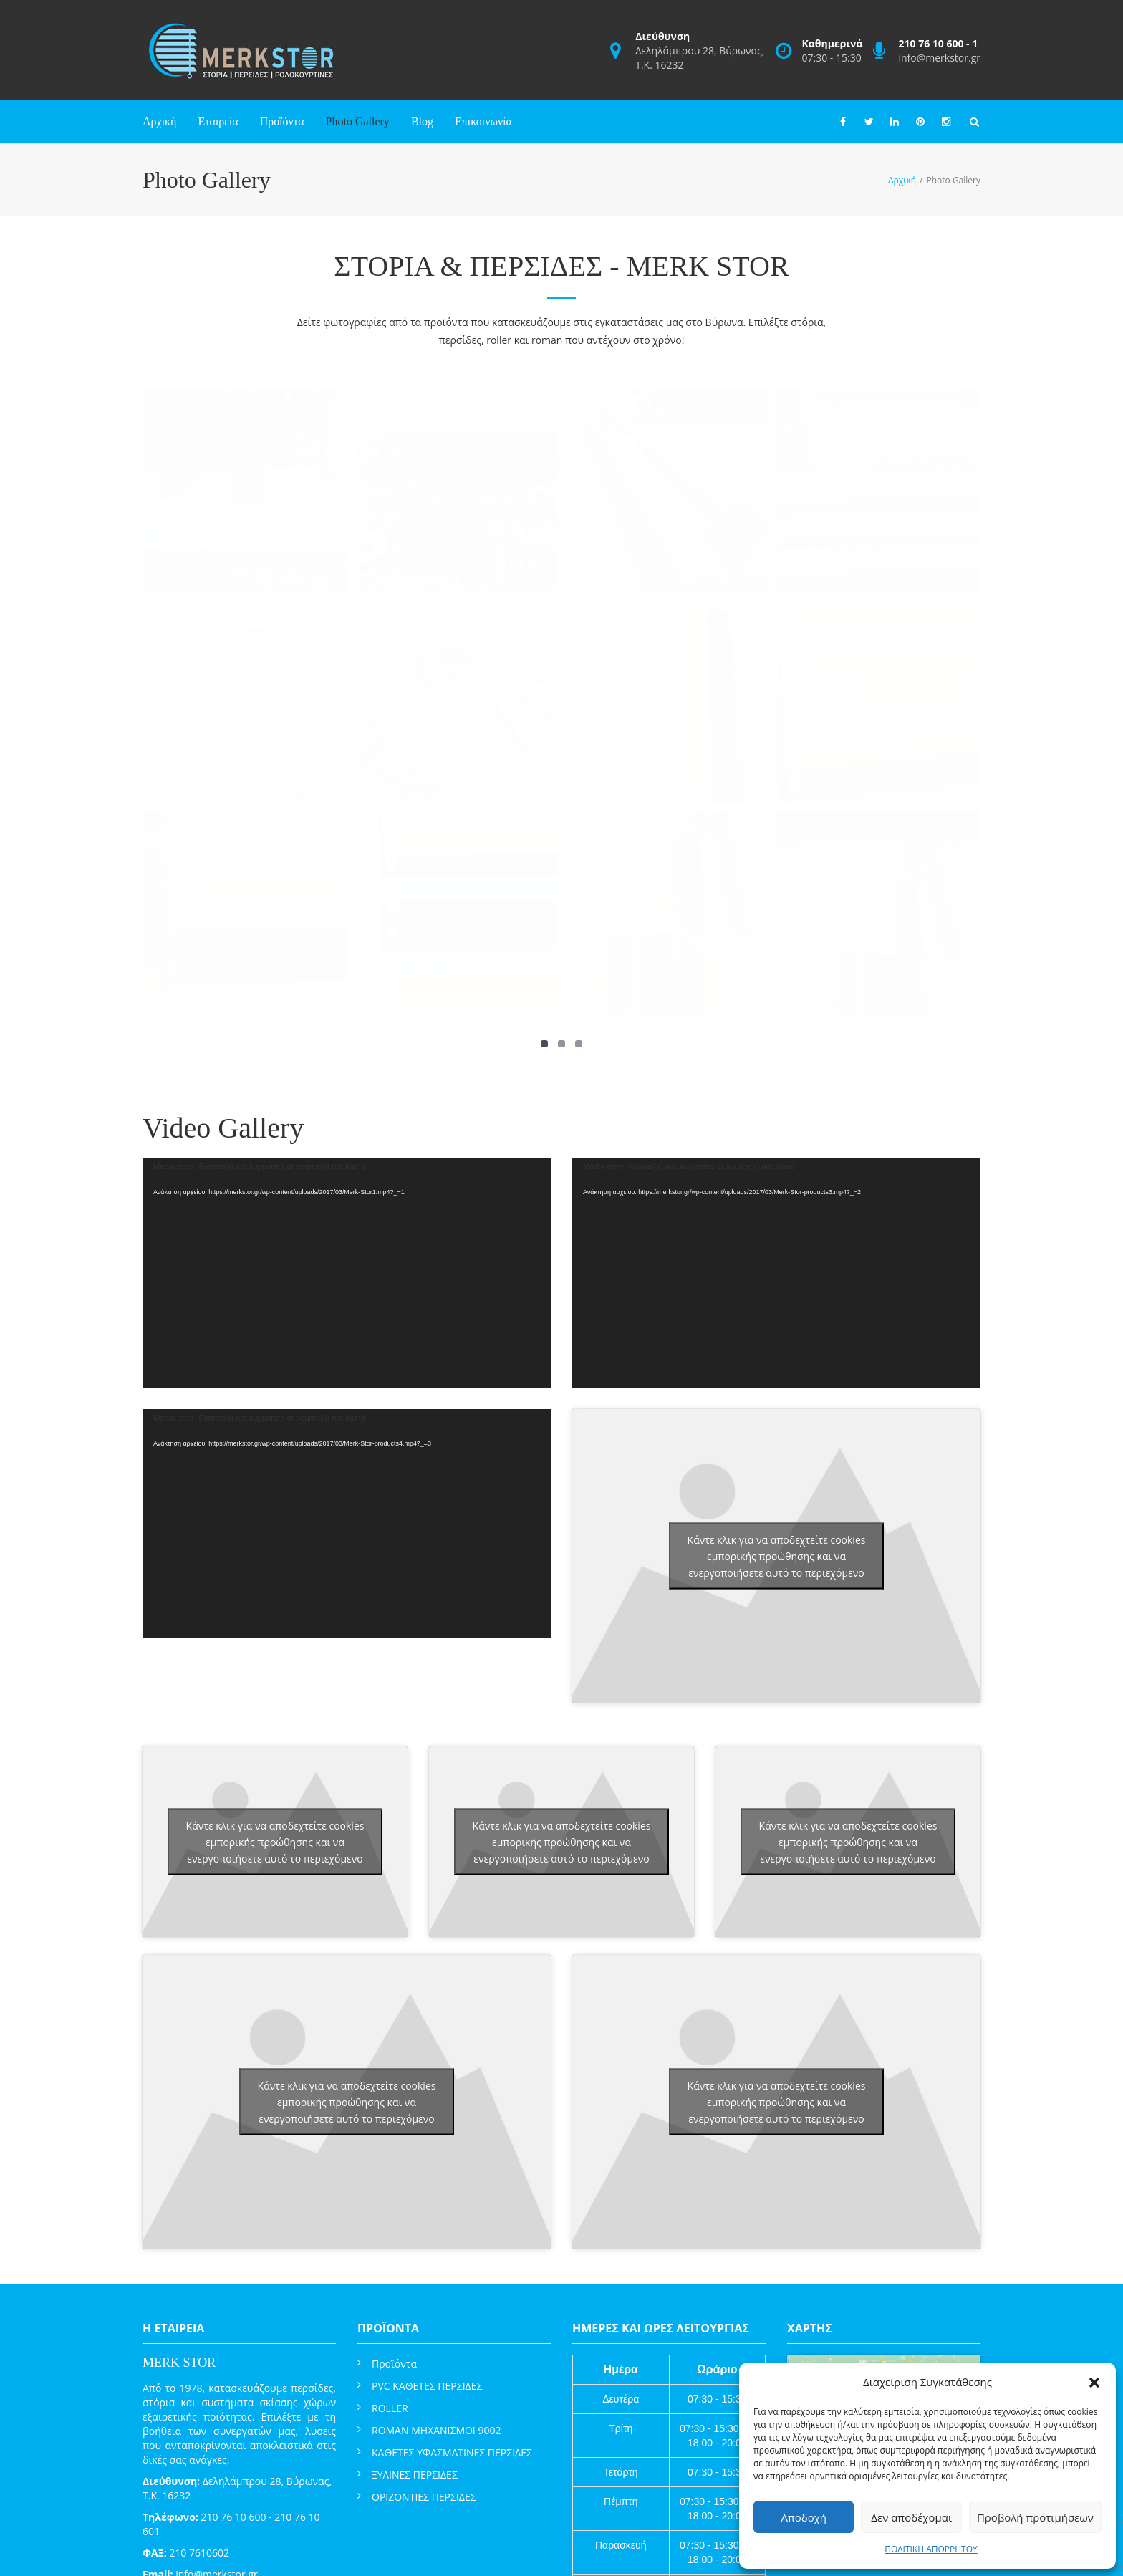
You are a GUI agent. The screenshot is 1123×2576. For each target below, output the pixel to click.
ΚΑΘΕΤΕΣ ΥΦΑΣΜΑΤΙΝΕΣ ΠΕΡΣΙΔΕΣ (452, 2452)
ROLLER (390, 2408)
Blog (422, 121)
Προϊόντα (282, 121)
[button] (1094, 2382)
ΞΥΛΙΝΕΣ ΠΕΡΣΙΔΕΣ (415, 2474)
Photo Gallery (358, 121)
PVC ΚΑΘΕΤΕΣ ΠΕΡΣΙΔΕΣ (427, 2386)
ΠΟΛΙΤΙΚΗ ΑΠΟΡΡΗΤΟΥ (931, 2549)
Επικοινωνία (483, 121)
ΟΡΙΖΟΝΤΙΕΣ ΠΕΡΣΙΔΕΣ (424, 2497)
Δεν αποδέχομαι (911, 2517)
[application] (347, 1273)
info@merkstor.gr (939, 57)
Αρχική (159, 121)
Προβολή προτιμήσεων (1035, 2517)
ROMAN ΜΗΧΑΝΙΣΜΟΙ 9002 (436, 2430)
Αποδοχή (803, 2517)
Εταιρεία (218, 121)
